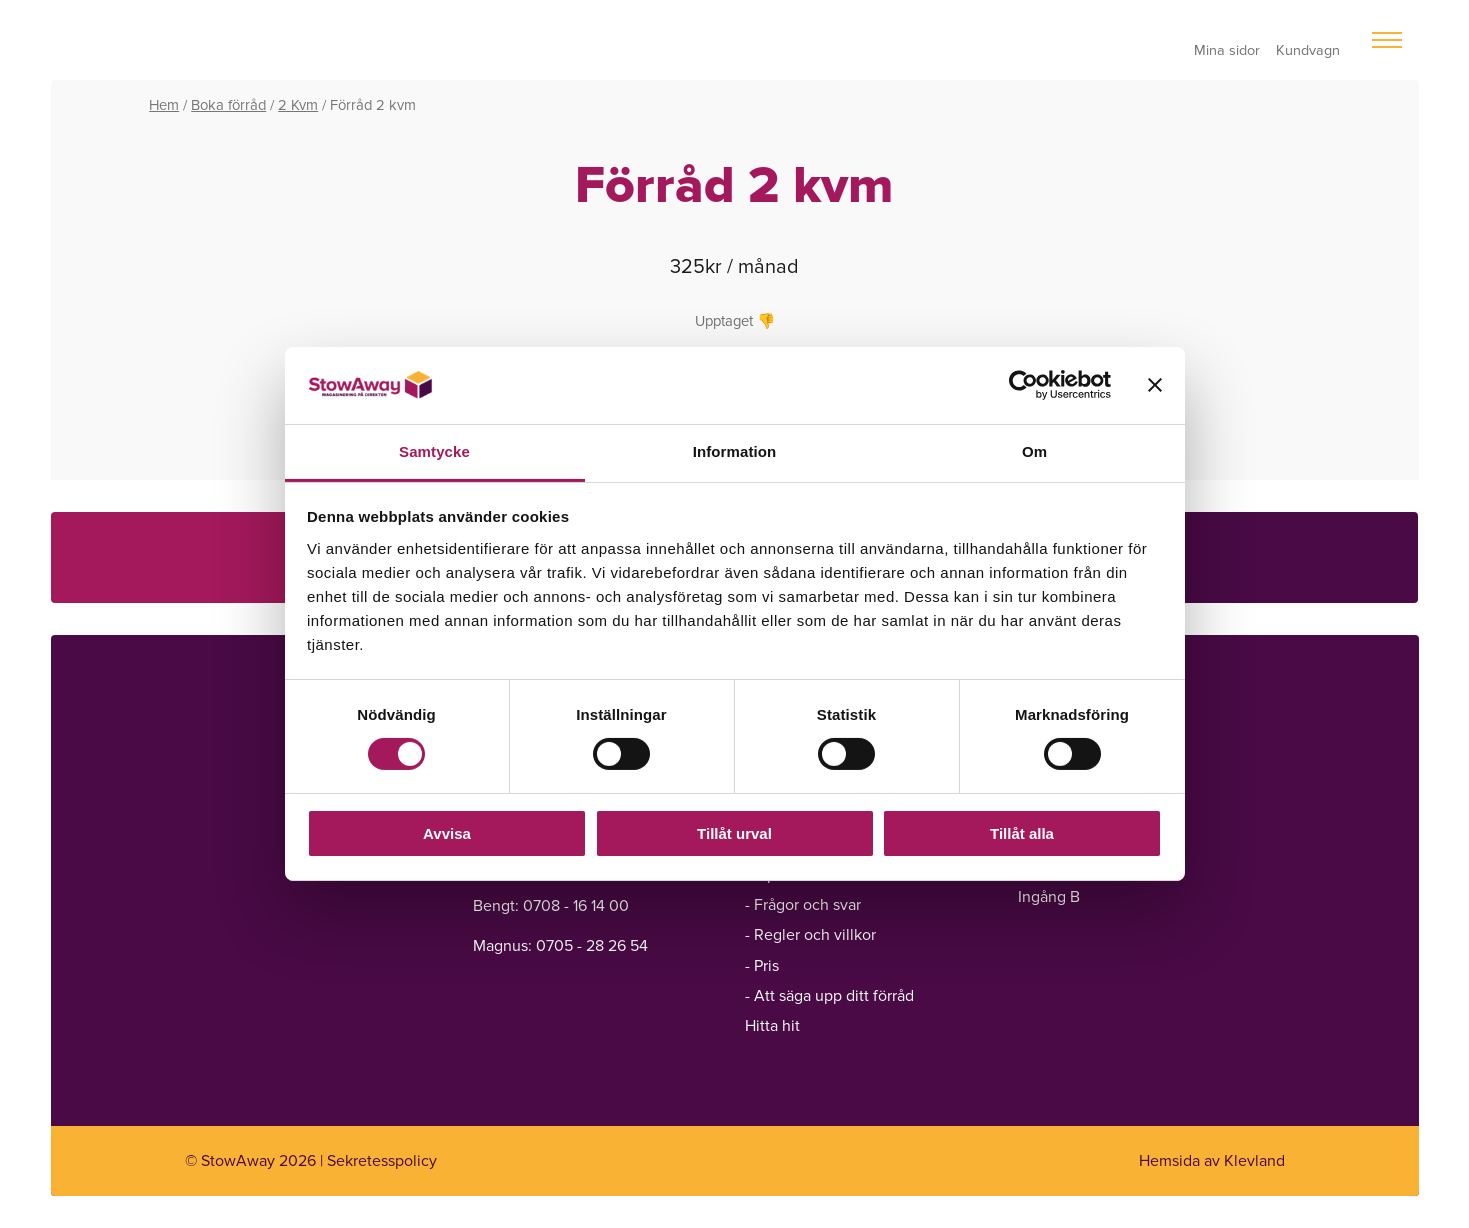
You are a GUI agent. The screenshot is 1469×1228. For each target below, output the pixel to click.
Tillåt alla (1022, 833)
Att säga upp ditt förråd (834, 996)
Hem (164, 105)
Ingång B (1049, 897)
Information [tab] (735, 451)
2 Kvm (298, 105)
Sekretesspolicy (382, 1161)
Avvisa (447, 833)
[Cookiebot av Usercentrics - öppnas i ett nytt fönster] (1023, 385)
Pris (766, 966)
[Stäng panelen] (1155, 385)
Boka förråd (228, 105)
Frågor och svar (807, 905)
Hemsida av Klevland (1212, 1161)
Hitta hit (772, 1026)
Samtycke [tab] (434, 451)
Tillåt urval (734, 833)
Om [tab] (1034, 451)
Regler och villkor (815, 935)
